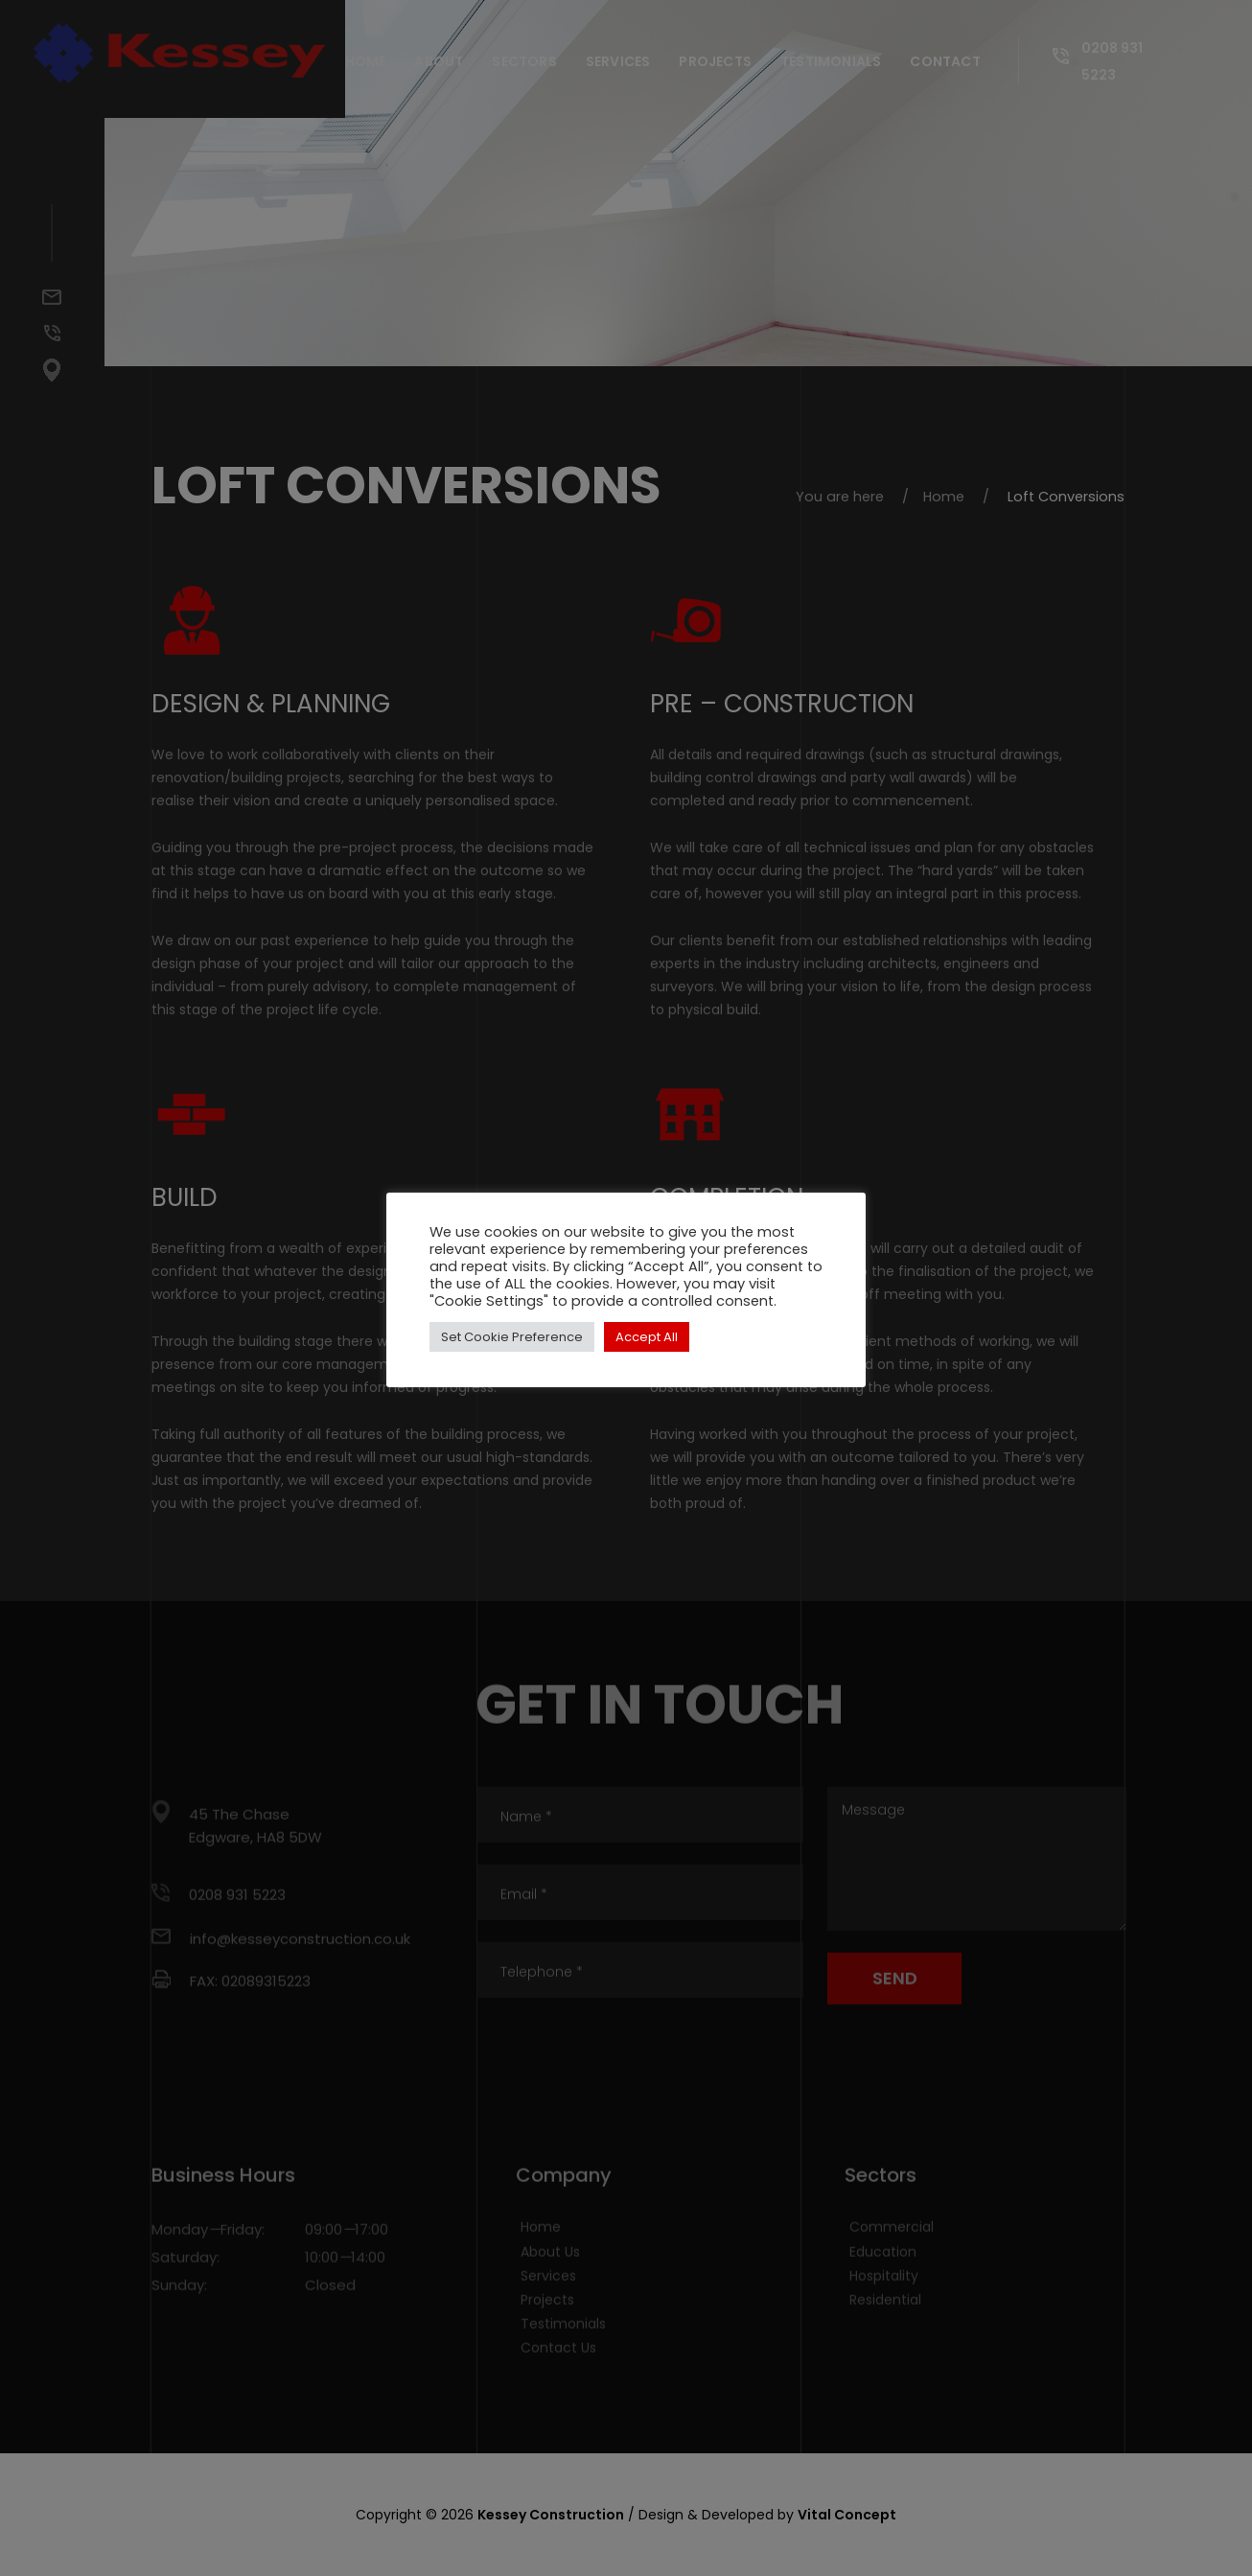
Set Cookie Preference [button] (512, 1337)
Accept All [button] (646, 1337)
